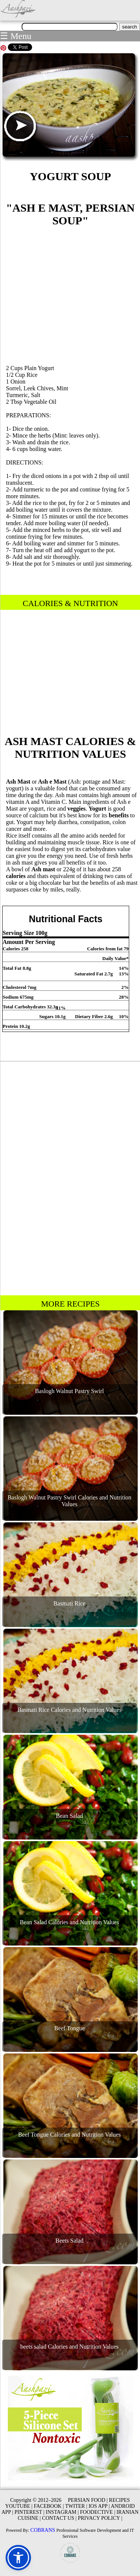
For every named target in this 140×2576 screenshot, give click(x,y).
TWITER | (76, 2506)
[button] (18, 2558)
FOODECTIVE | (97, 2512)
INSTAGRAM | (62, 2512)
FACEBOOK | (49, 2506)
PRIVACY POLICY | (100, 2518)
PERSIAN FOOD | (88, 2500)
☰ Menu (15, 36)
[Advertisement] (70, 294)
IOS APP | (99, 2506)
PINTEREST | (29, 2512)
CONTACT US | (59, 2518)
